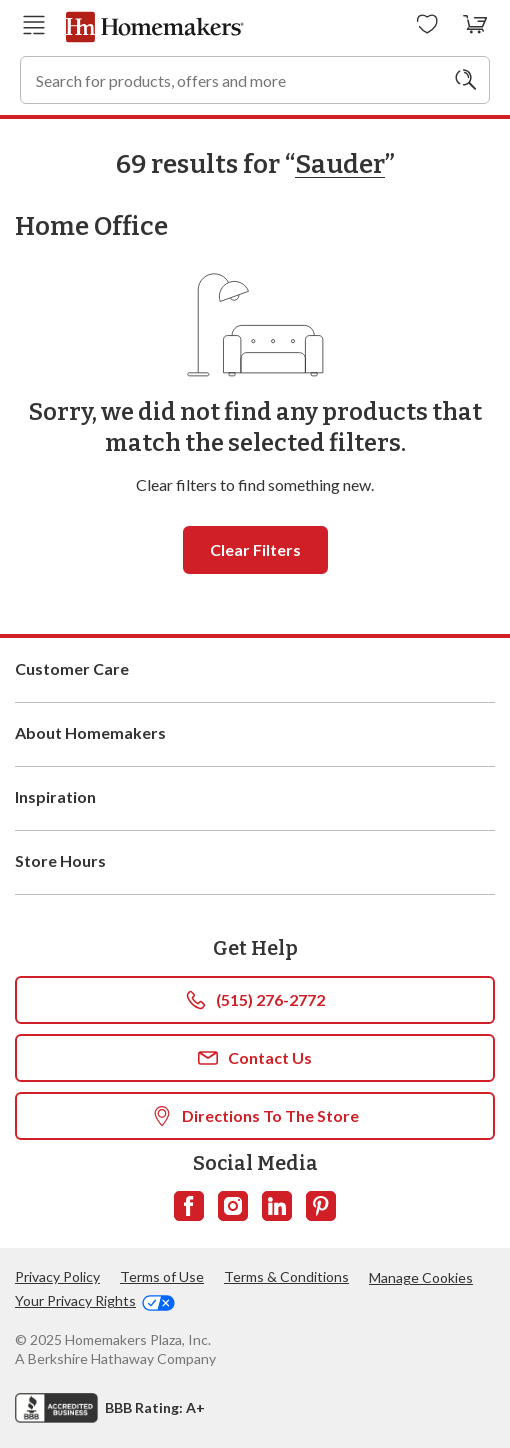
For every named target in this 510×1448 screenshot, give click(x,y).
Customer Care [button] (255, 670)
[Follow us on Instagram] (233, 1206)
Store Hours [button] (255, 862)
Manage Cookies (421, 1277)
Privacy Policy (57, 1276)
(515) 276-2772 (255, 1000)
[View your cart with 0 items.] (475, 25)
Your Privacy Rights (95, 1301)
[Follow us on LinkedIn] (277, 1206)
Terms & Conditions (286, 1276)
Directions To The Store (255, 1116)
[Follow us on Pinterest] (321, 1206)
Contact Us (255, 1058)
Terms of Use (162, 1276)
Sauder (340, 164)
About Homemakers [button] (255, 734)
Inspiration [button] (255, 798)
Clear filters (255, 549)
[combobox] (255, 80)
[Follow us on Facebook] (189, 1206)
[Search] (466, 80)
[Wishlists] (427, 25)
